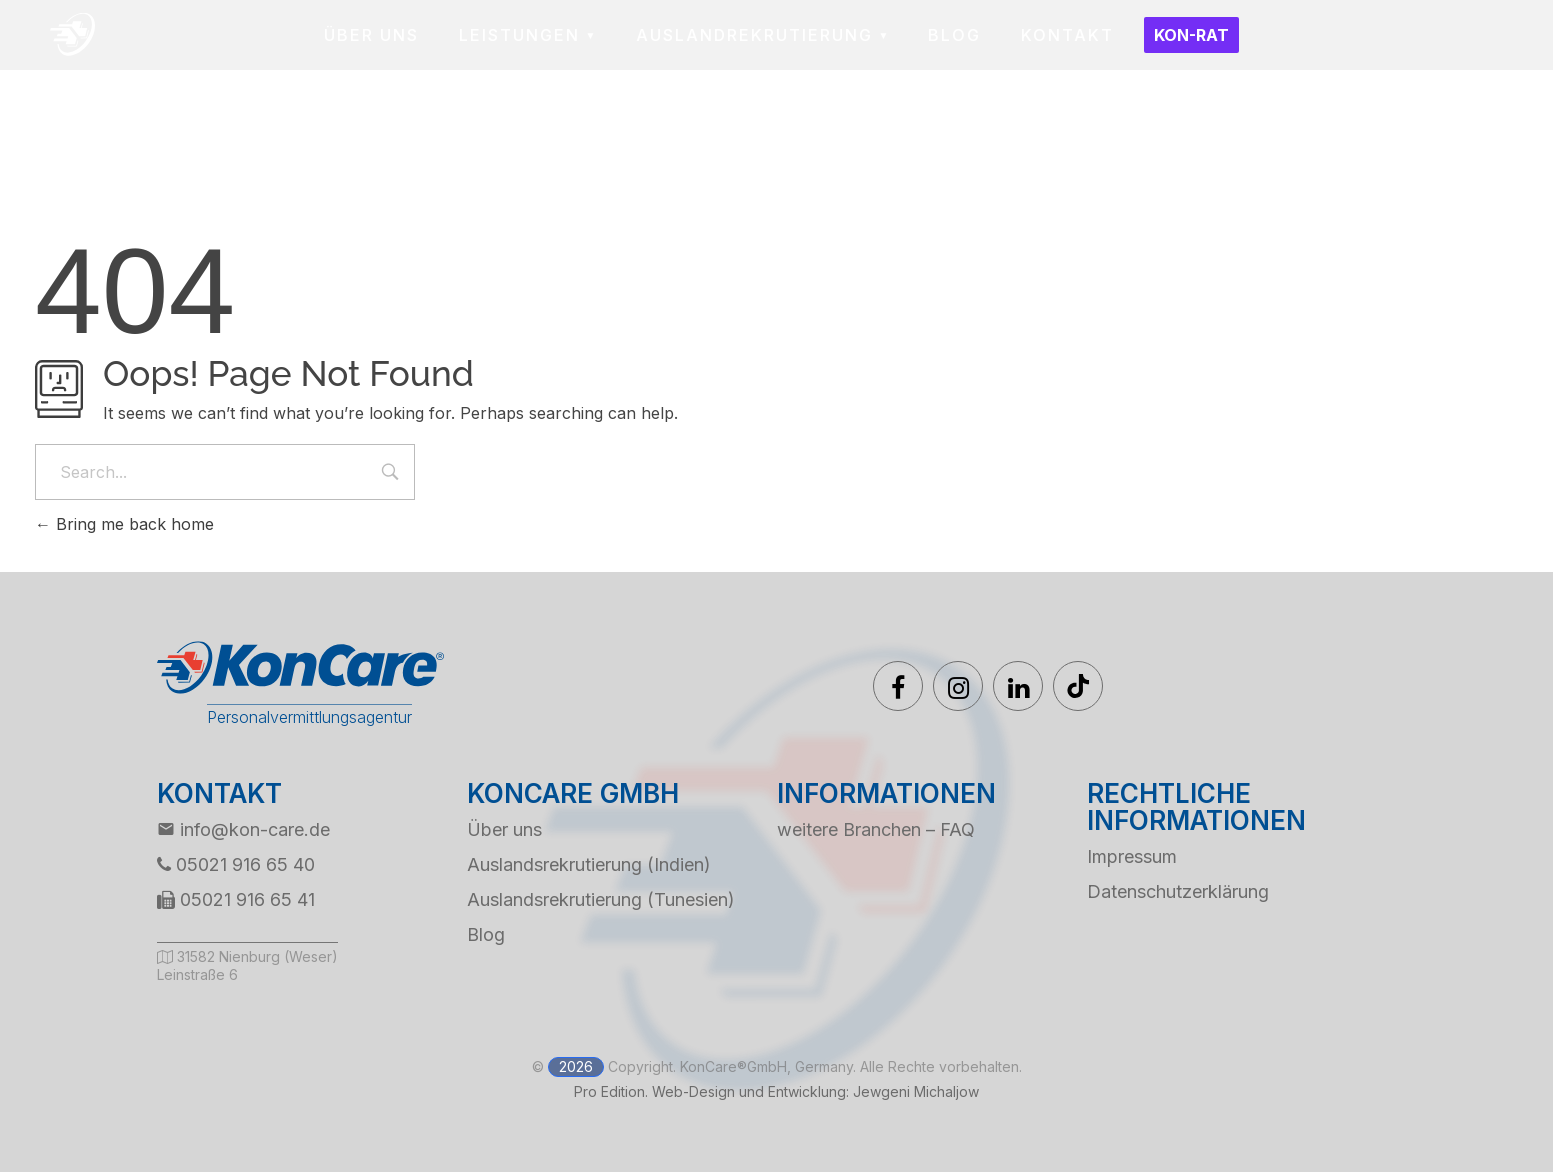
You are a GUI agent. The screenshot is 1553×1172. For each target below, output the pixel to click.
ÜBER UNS (371, 35)
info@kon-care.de (243, 829)
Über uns (504, 829)
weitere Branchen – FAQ (876, 829)
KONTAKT (1067, 35)
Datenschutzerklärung (1178, 891)
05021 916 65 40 (236, 864)
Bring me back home (124, 524)
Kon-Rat (1191, 35)
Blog (486, 934)
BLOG (954, 35)
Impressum (1132, 856)
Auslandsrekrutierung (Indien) (589, 864)
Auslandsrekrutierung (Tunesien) (601, 899)
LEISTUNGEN (519, 35)
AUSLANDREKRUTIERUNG (754, 35)
